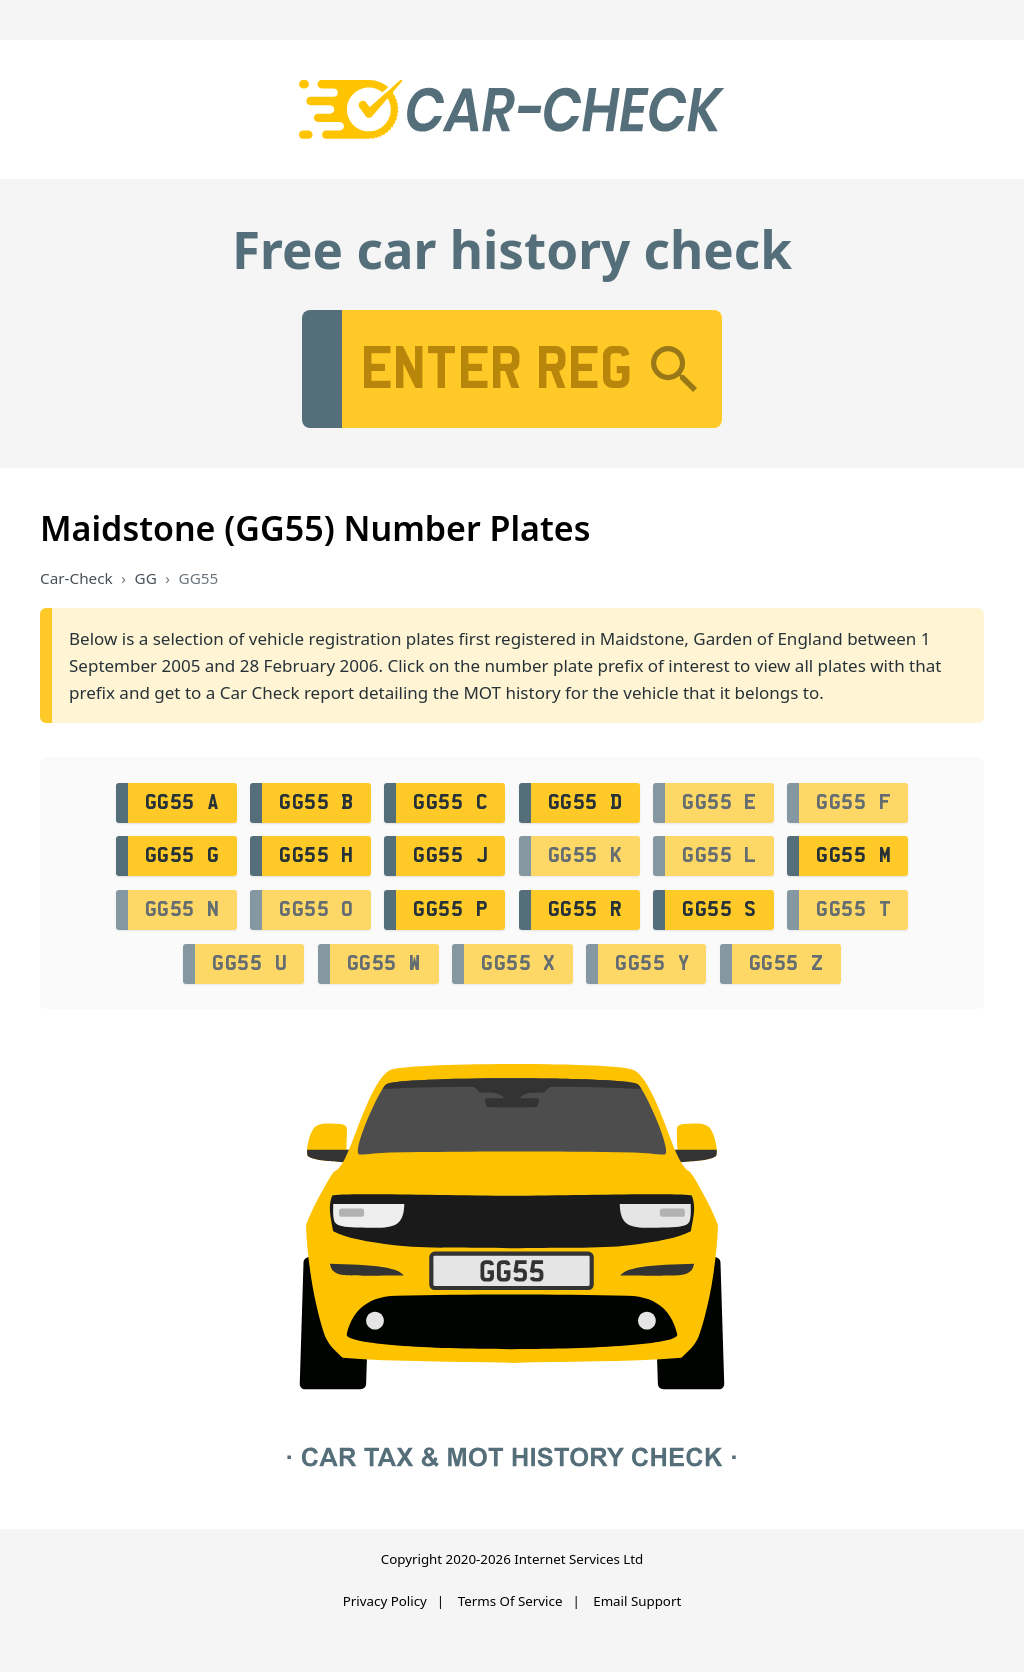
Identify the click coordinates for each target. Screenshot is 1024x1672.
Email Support (637, 1601)
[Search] (674, 369)
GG (146, 578)
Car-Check (76, 578)
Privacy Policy (385, 1601)
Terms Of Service (510, 1601)
